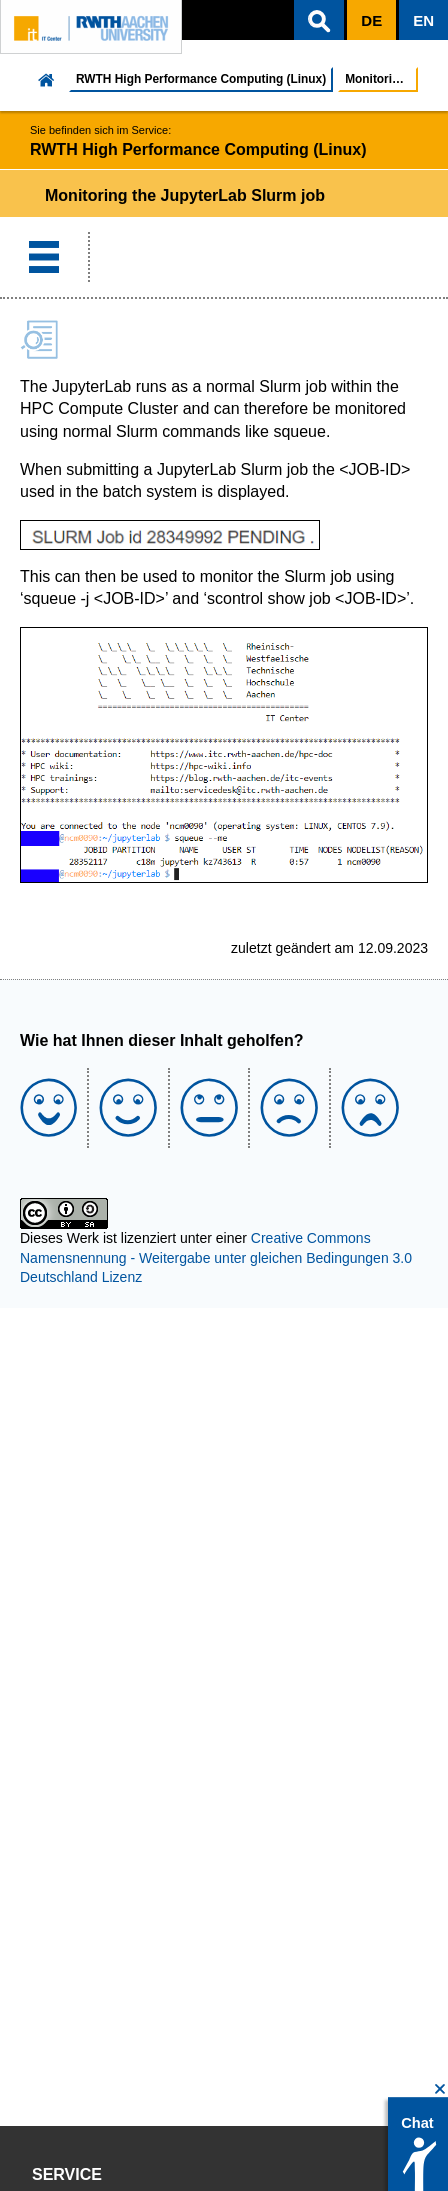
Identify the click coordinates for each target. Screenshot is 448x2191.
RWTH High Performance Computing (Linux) (201, 79)
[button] (319, 20)
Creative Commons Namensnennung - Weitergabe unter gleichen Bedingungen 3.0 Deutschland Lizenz (216, 1257)
